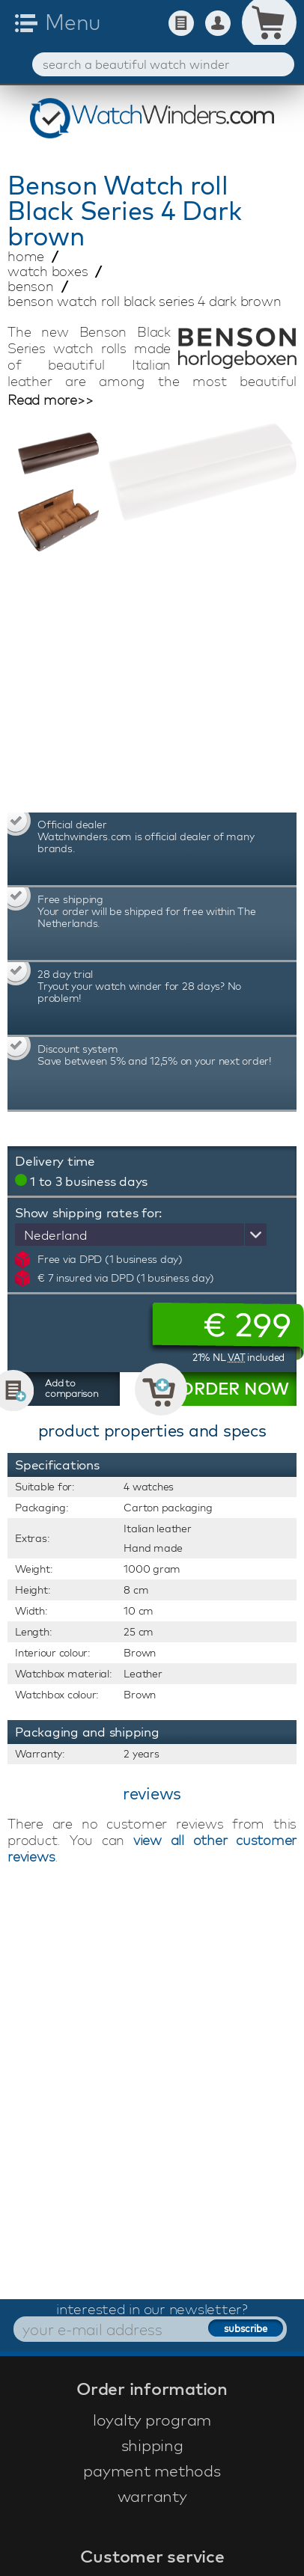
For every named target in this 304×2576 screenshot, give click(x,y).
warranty (152, 2496)
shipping (152, 2445)
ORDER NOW (234, 1388)
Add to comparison (72, 1388)
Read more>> (50, 400)
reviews (152, 1793)
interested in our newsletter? (152, 2308)
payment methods (151, 2470)
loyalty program (152, 2419)
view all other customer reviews (152, 1848)
